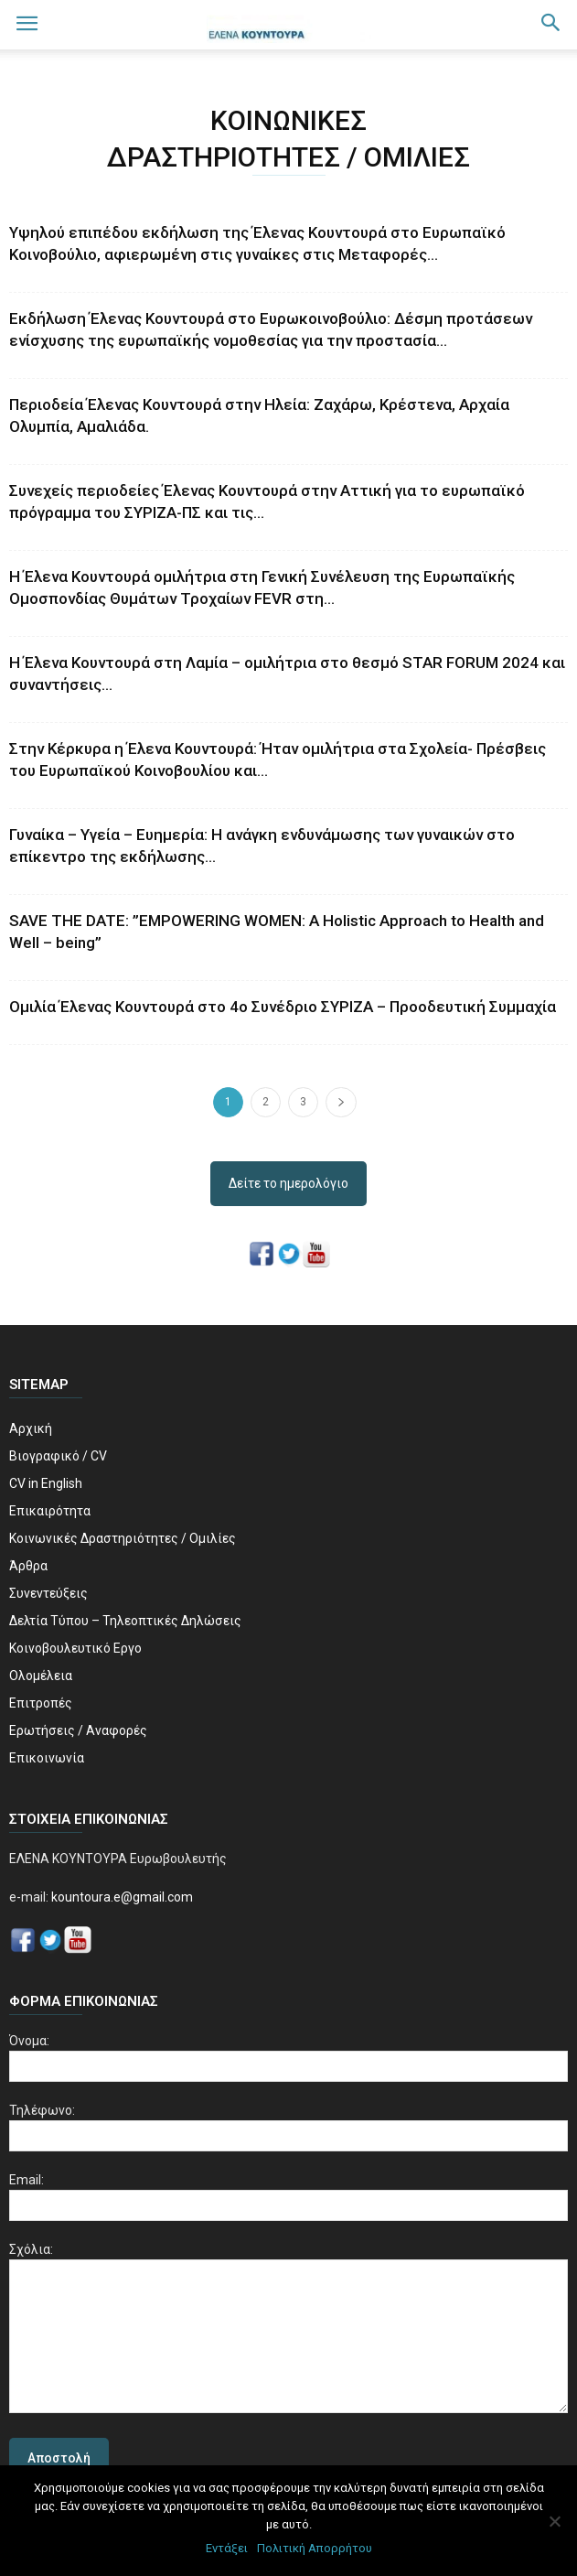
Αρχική (30, 1428)
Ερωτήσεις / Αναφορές (78, 1730)
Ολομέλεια (40, 1675)
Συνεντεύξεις (48, 1593)
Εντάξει (227, 2548)
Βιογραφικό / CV (58, 1456)
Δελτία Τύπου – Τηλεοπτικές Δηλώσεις (125, 1620)
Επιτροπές (40, 1703)
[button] (551, 24)
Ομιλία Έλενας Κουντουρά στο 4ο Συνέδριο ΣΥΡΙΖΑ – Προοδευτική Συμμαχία (282, 1006)
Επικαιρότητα (50, 1511)
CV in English (45, 1483)
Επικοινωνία (46, 1758)
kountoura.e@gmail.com (120, 1897)
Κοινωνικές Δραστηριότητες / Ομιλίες (122, 1538)
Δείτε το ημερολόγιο (288, 1183)
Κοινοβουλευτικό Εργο (75, 1648)
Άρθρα (28, 1565)
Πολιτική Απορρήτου (314, 2548)
